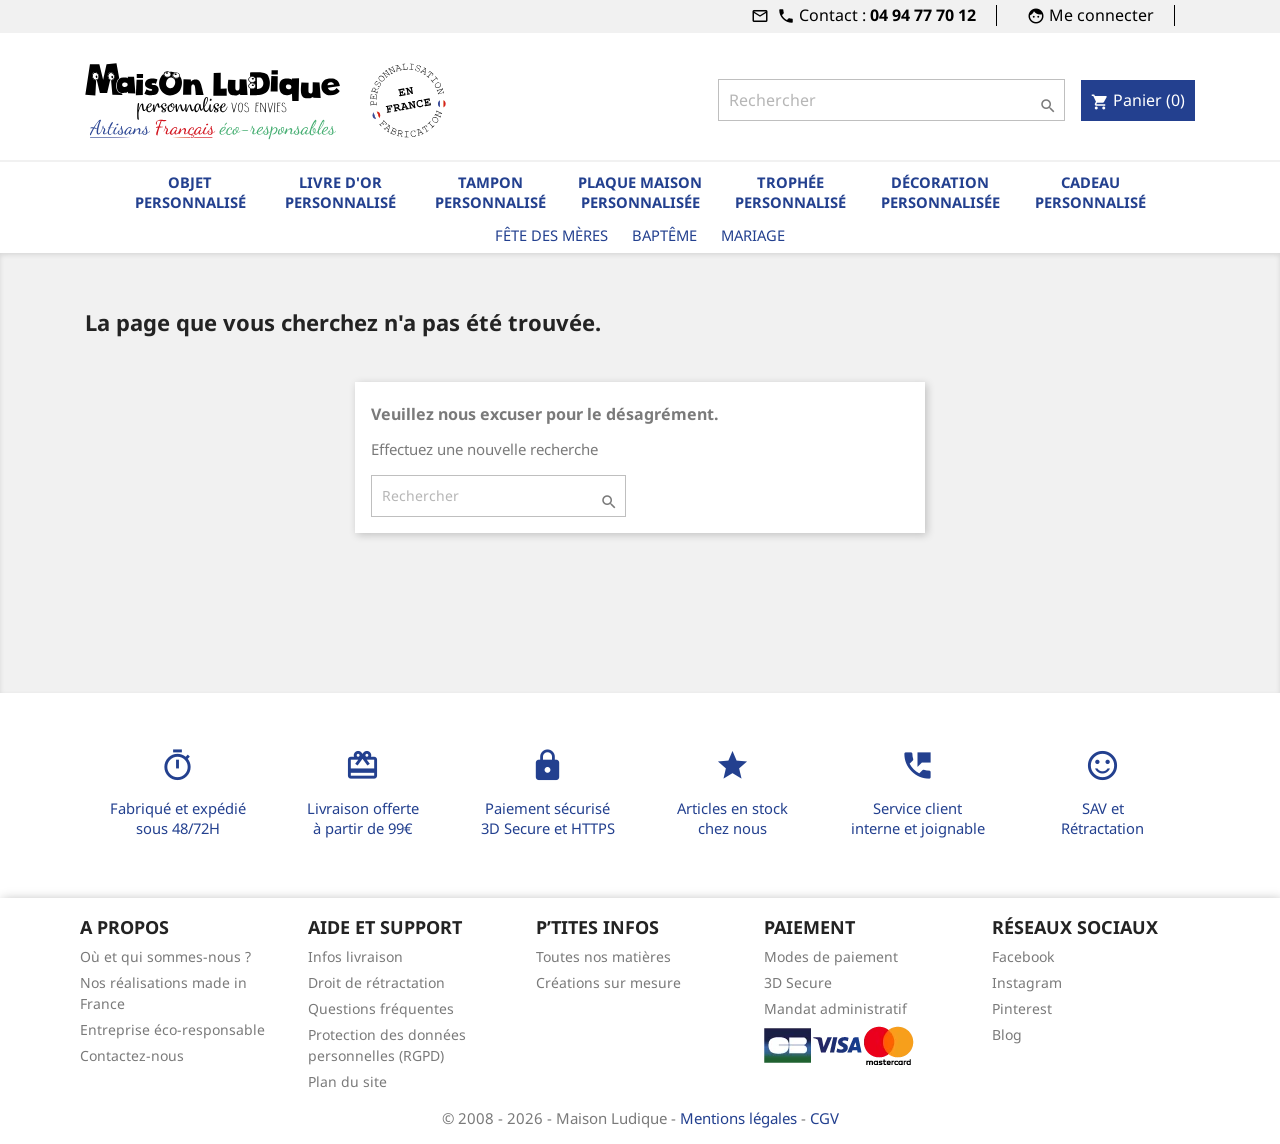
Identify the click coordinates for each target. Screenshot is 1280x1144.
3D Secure (798, 982)
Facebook (1023, 956)
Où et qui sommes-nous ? (165, 956)
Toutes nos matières (603, 956)
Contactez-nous (132, 1055)
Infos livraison (355, 956)
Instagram (1027, 982)
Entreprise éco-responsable (172, 1029)
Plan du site (347, 1081)
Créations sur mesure (608, 982)
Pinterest (1022, 1008)
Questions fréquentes (381, 1008)
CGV (824, 1118)
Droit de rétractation (376, 982)
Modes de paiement (831, 956)
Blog (1007, 1034)
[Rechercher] (891, 100)
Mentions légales (740, 1118)
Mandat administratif (835, 1008)
